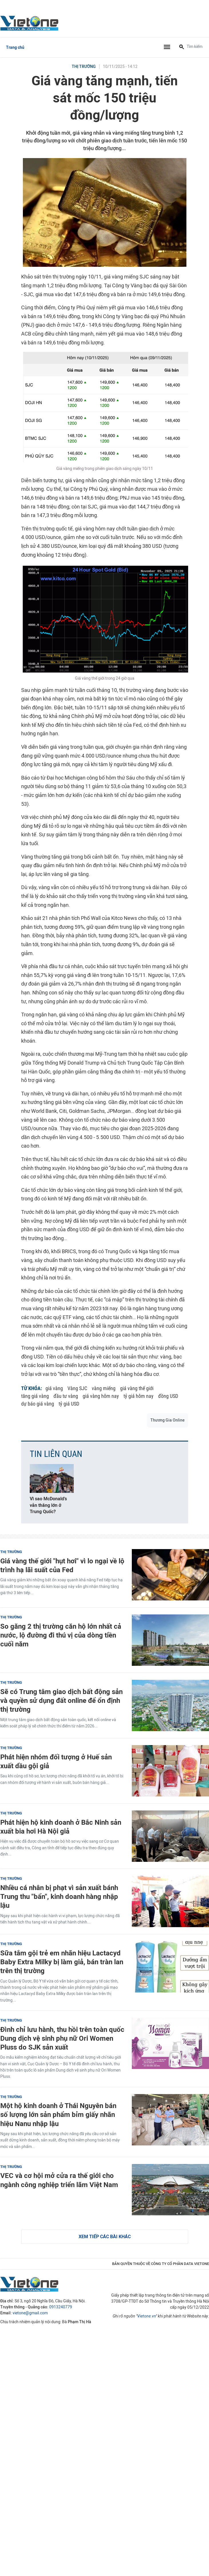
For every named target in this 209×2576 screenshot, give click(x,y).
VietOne (30, 22)
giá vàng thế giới (137, 1388)
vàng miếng (104, 1388)
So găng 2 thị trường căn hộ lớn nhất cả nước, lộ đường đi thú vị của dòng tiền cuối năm (60, 1635)
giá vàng (54, 1388)
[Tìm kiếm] (181, 47)
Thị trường (84, 66)
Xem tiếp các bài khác (105, 2236)
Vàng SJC (77, 1388)
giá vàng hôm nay (101, 1396)
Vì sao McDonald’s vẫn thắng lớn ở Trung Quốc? (48, 1505)
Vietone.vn (146, 2316)
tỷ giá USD (69, 1404)
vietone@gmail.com (30, 2313)
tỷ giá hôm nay (139, 1396)
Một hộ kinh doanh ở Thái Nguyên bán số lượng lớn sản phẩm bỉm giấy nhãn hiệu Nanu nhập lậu (58, 2114)
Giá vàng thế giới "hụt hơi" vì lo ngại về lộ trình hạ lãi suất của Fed (62, 1565)
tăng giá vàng (35, 1396)
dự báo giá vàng (37, 1404)
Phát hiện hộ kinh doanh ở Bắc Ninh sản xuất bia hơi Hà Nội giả (60, 1826)
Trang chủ (15, 47)
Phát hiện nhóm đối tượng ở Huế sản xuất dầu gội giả (56, 1761)
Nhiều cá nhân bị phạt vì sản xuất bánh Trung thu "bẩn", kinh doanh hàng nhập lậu (59, 1896)
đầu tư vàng (65, 1396)
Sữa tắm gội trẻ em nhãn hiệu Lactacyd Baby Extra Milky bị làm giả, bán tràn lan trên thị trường (61, 1962)
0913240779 (60, 2307)
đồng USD (168, 1396)
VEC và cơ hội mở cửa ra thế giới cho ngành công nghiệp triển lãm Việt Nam (59, 2180)
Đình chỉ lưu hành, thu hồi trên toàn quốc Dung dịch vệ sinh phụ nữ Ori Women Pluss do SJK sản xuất (62, 2038)
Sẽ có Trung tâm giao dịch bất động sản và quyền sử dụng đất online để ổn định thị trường (61, 1700)
